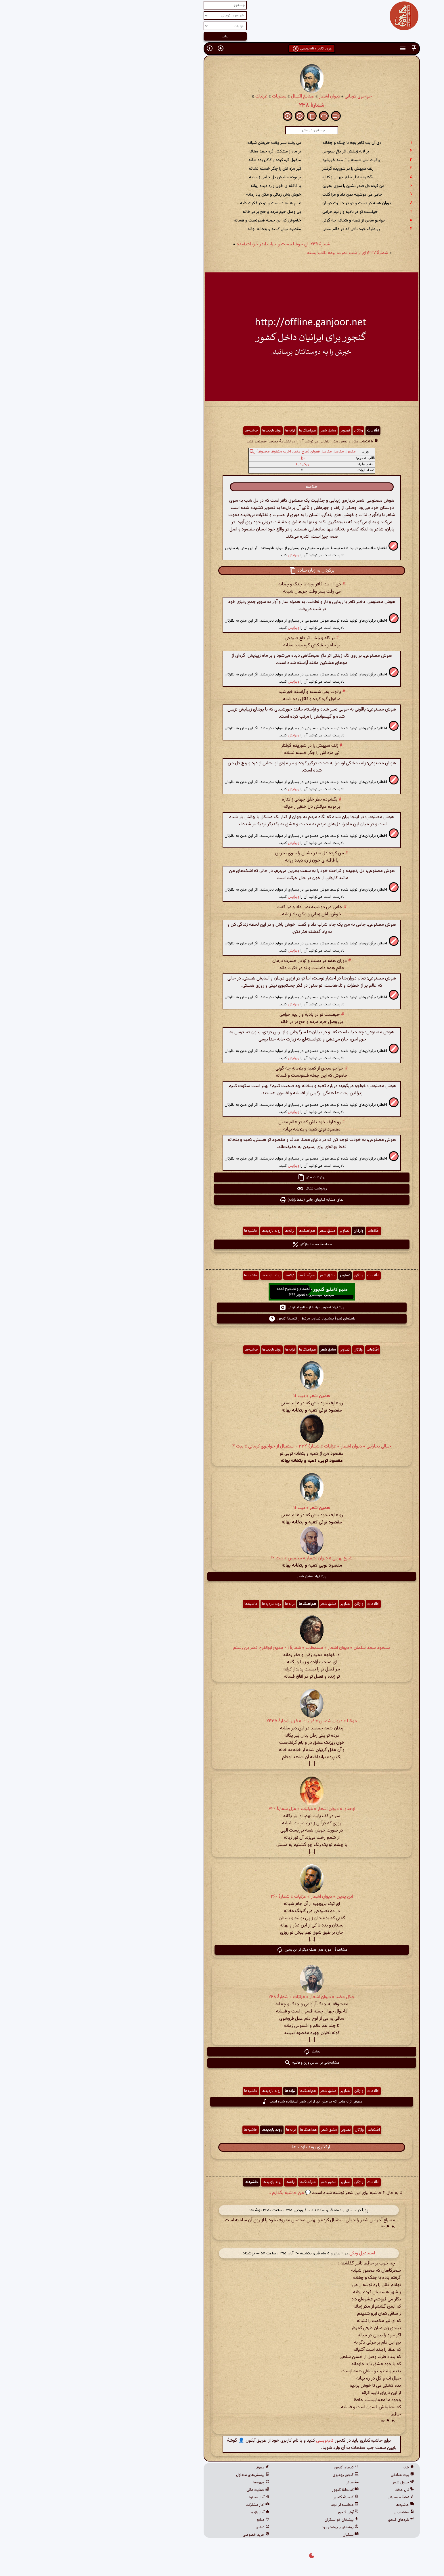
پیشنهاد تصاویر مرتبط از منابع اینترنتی (222, 1307)
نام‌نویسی (235, 2440)
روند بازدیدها (182, 431)
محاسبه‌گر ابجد (255, 2505)
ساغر (263, 2482)
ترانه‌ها (200, 431)
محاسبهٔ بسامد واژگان (222, 1244)
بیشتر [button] (222, 2051)
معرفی (172, 2467)
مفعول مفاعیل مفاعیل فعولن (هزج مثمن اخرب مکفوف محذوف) (216, 452)
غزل (213, 458)
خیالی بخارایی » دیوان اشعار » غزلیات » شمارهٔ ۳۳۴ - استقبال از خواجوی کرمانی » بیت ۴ (222, 1446)
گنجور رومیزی (256, 2475)
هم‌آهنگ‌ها (217, 431)
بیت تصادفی (312, 2475)
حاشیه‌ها (162, 431)
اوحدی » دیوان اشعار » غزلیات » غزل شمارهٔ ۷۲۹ (222, 1809)
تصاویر (255, 431)
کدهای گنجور (256, 2467)
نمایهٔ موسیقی (311, 2497)
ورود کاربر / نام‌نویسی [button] (222, 48)
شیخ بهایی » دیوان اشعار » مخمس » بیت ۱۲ (222, 1558)
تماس (173, 2527)
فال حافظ (314, 2490)
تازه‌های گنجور (311, 2520)
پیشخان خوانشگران (252, 2520)
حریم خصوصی (166, 2535)
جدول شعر (313, 2482)
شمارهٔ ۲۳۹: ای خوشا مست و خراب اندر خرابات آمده (193, 244)
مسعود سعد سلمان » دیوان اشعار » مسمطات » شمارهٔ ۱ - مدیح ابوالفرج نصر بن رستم (222, 1647)
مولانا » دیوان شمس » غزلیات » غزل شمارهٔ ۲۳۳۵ (222, 1721)
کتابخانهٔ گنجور (255, 2490)
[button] (324, 48)
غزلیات (172, 96)
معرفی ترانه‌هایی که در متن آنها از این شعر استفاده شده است (222, 2101)
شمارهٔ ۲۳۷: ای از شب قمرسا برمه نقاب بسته (257, 253)
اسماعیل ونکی (272, 2253)
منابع (173, 2520)
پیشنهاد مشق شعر (222, 1576)
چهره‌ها (172, 2482)
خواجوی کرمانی (268, 96)
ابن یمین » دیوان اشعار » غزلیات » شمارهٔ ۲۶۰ (222, 1896)
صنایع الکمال (213, 96)
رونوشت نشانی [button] (222, 1188)
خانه (318, 2467)
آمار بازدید (170, 2512)
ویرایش (204, 555)
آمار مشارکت (168, 2505)
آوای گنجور (258, 2512)
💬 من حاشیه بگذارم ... (199, 2193)
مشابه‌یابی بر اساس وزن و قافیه (222, 2062)
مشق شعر (238, 431)
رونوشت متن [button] (222, 1177)
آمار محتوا (170, 2497)
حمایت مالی (168, 2490)
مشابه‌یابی (314, 2512)
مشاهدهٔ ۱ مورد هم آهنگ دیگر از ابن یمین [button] (222, 1949)
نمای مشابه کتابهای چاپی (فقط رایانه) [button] (222, 1199)
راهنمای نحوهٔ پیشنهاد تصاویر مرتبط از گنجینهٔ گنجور (222, 1318)
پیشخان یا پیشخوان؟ (251, 2527)
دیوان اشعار (239, 96)
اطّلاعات (283, 431)
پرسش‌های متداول (163, 2475)
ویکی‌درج (212, 464)
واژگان (268, 431)
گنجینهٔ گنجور (256, 2497)
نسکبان (261, 2535)
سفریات (189, 96)
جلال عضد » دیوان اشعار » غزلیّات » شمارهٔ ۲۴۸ (222, 1997)
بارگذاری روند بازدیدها (222, 2147)
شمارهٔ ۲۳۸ (222, 105)
